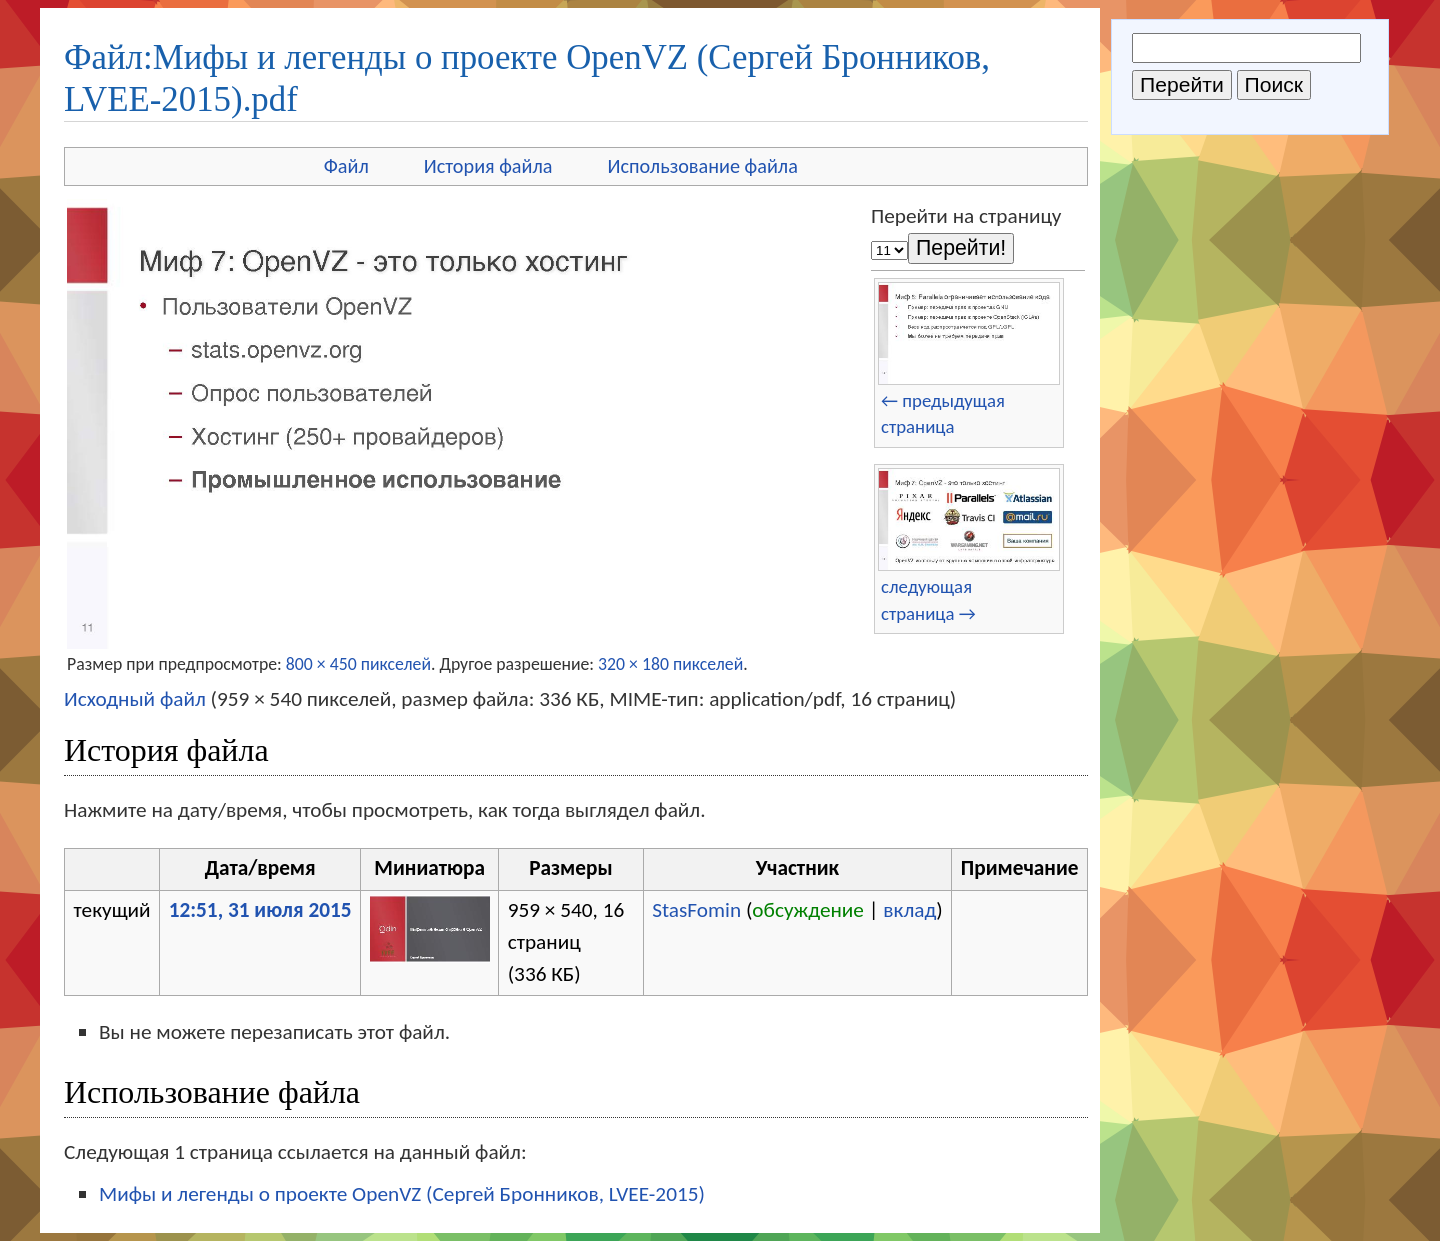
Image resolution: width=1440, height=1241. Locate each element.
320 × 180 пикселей (670, 664)
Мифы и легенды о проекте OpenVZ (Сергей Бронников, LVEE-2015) (402, 1194)
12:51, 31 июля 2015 (260, 910)
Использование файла (703, 166)
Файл (346, 166)
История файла (488, 166)
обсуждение (808, 910)
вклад (909, 910)
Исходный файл (135, 699)
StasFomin (696, 910)
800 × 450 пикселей (358, 664)
